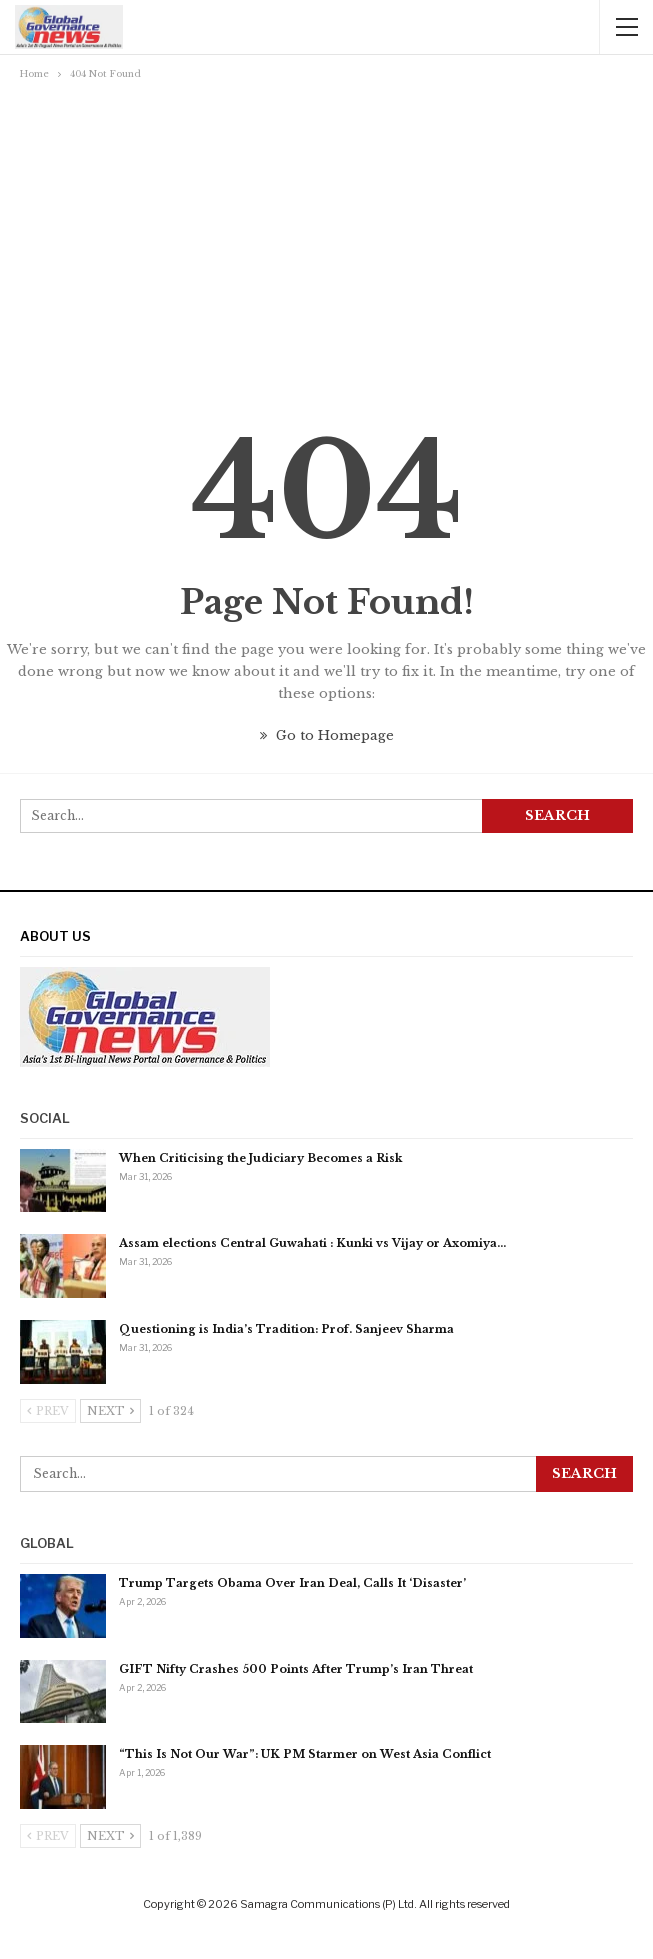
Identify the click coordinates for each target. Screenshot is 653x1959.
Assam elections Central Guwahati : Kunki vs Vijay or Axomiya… (312, 1243)
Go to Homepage (327, 735)
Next (110, 1411)
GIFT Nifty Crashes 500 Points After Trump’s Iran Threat (296, 1669)
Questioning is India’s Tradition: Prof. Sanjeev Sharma (286, 1329)
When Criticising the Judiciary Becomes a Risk (260, 1158)
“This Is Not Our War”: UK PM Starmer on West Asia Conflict (305, 1754)
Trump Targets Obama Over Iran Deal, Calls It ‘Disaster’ (292, 1583)
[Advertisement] (326, 235)
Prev (48, 1411)
